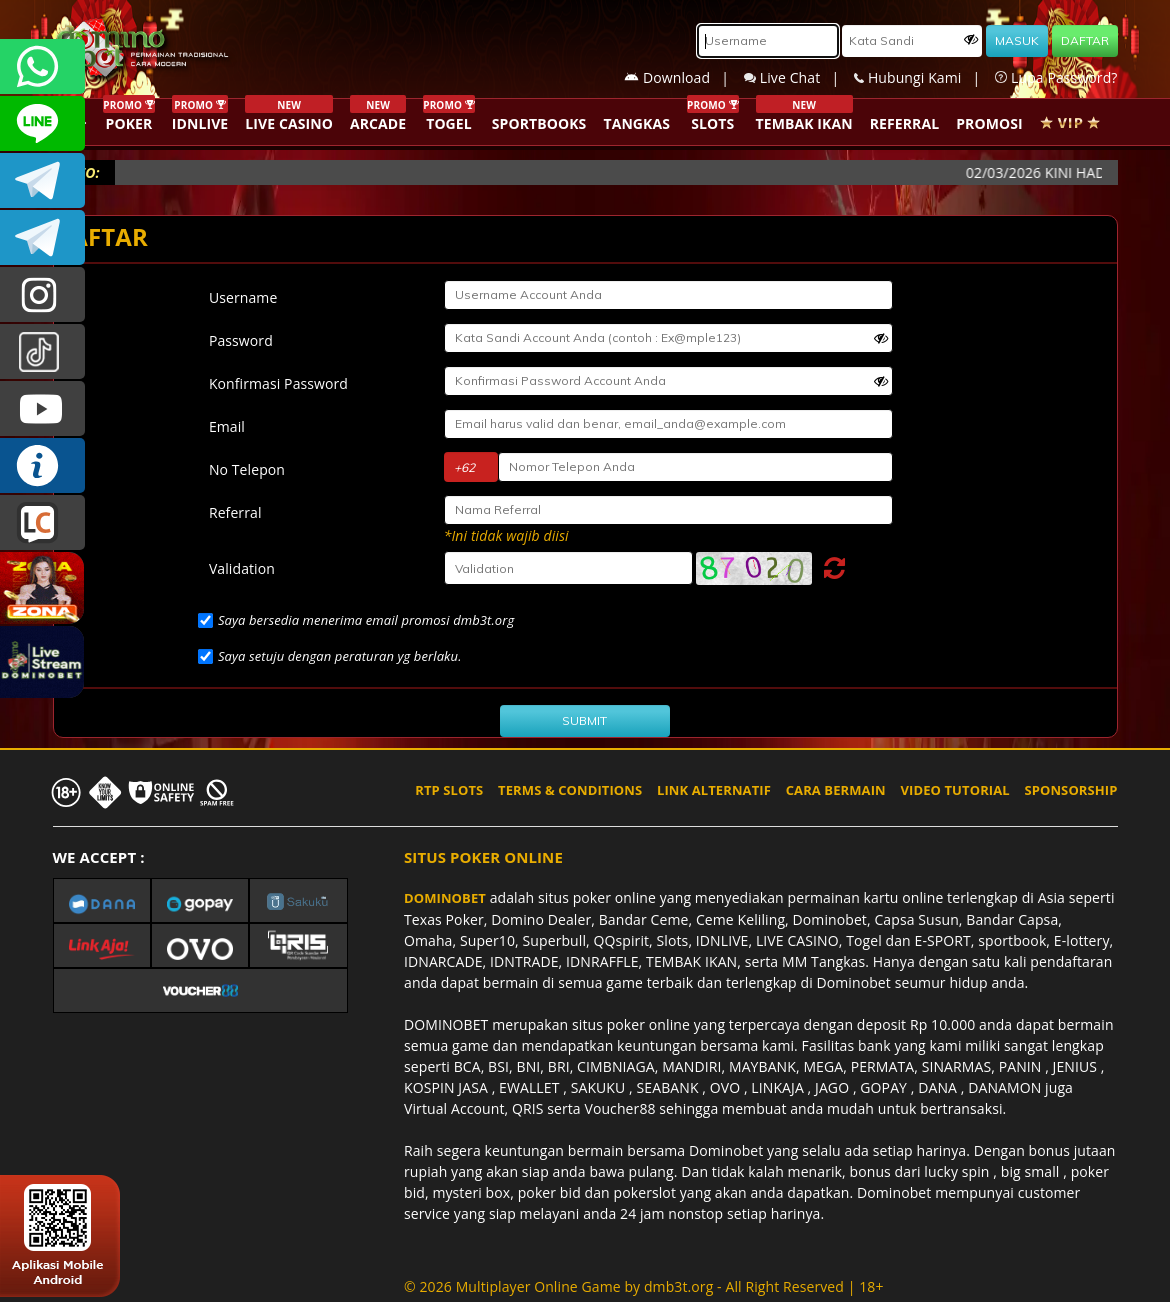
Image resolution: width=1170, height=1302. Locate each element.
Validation (242, 568)
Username (243, 297)
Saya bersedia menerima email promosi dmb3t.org (366, 620)
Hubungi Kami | (924, 77)
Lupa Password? (1056, 77)
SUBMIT (584, 720)
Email (227, 426)
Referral (235, 512)
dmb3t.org (678, 1286)
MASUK (1017, 40)
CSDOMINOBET (42, 123)
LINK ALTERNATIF (714, 790)
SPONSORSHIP (1070, 790)
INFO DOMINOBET (42, 465)
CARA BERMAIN (836, 790)
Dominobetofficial (42, 180)
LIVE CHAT (42, 522)
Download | (684, 77)
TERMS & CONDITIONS (570, 790)
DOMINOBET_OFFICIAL (42, 237)
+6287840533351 (42, 66)
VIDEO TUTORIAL (955, 790)
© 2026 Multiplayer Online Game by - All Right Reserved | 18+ (644, 1286)
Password (241, 340)
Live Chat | (799, 77)
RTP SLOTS (449, 790)
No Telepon (247, 469)
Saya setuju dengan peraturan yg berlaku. (340, 656)
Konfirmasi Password (278, 383)
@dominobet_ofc (42, 351)
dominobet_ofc (42, 294)
